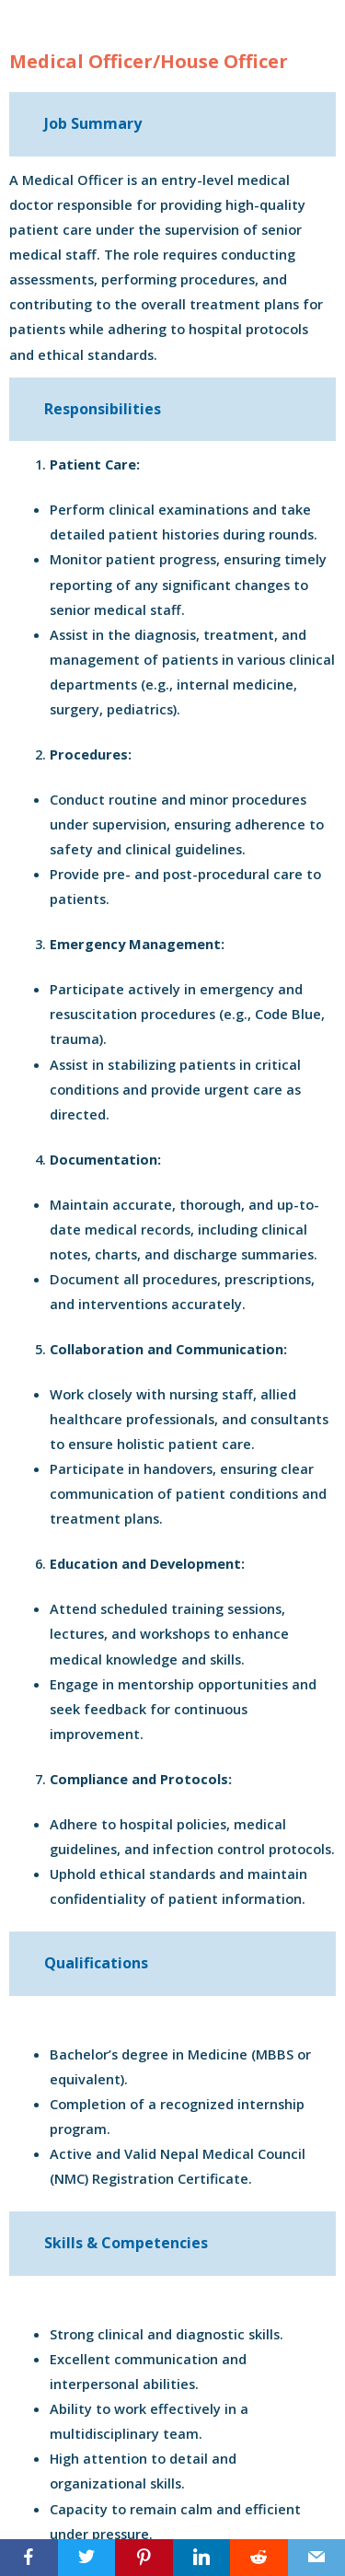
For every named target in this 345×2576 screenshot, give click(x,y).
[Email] (317, 2557)
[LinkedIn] (202, 2557)
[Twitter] (87, 2557)
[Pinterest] (144, 2557)
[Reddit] (259, 2557)
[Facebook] (29, 2557)
